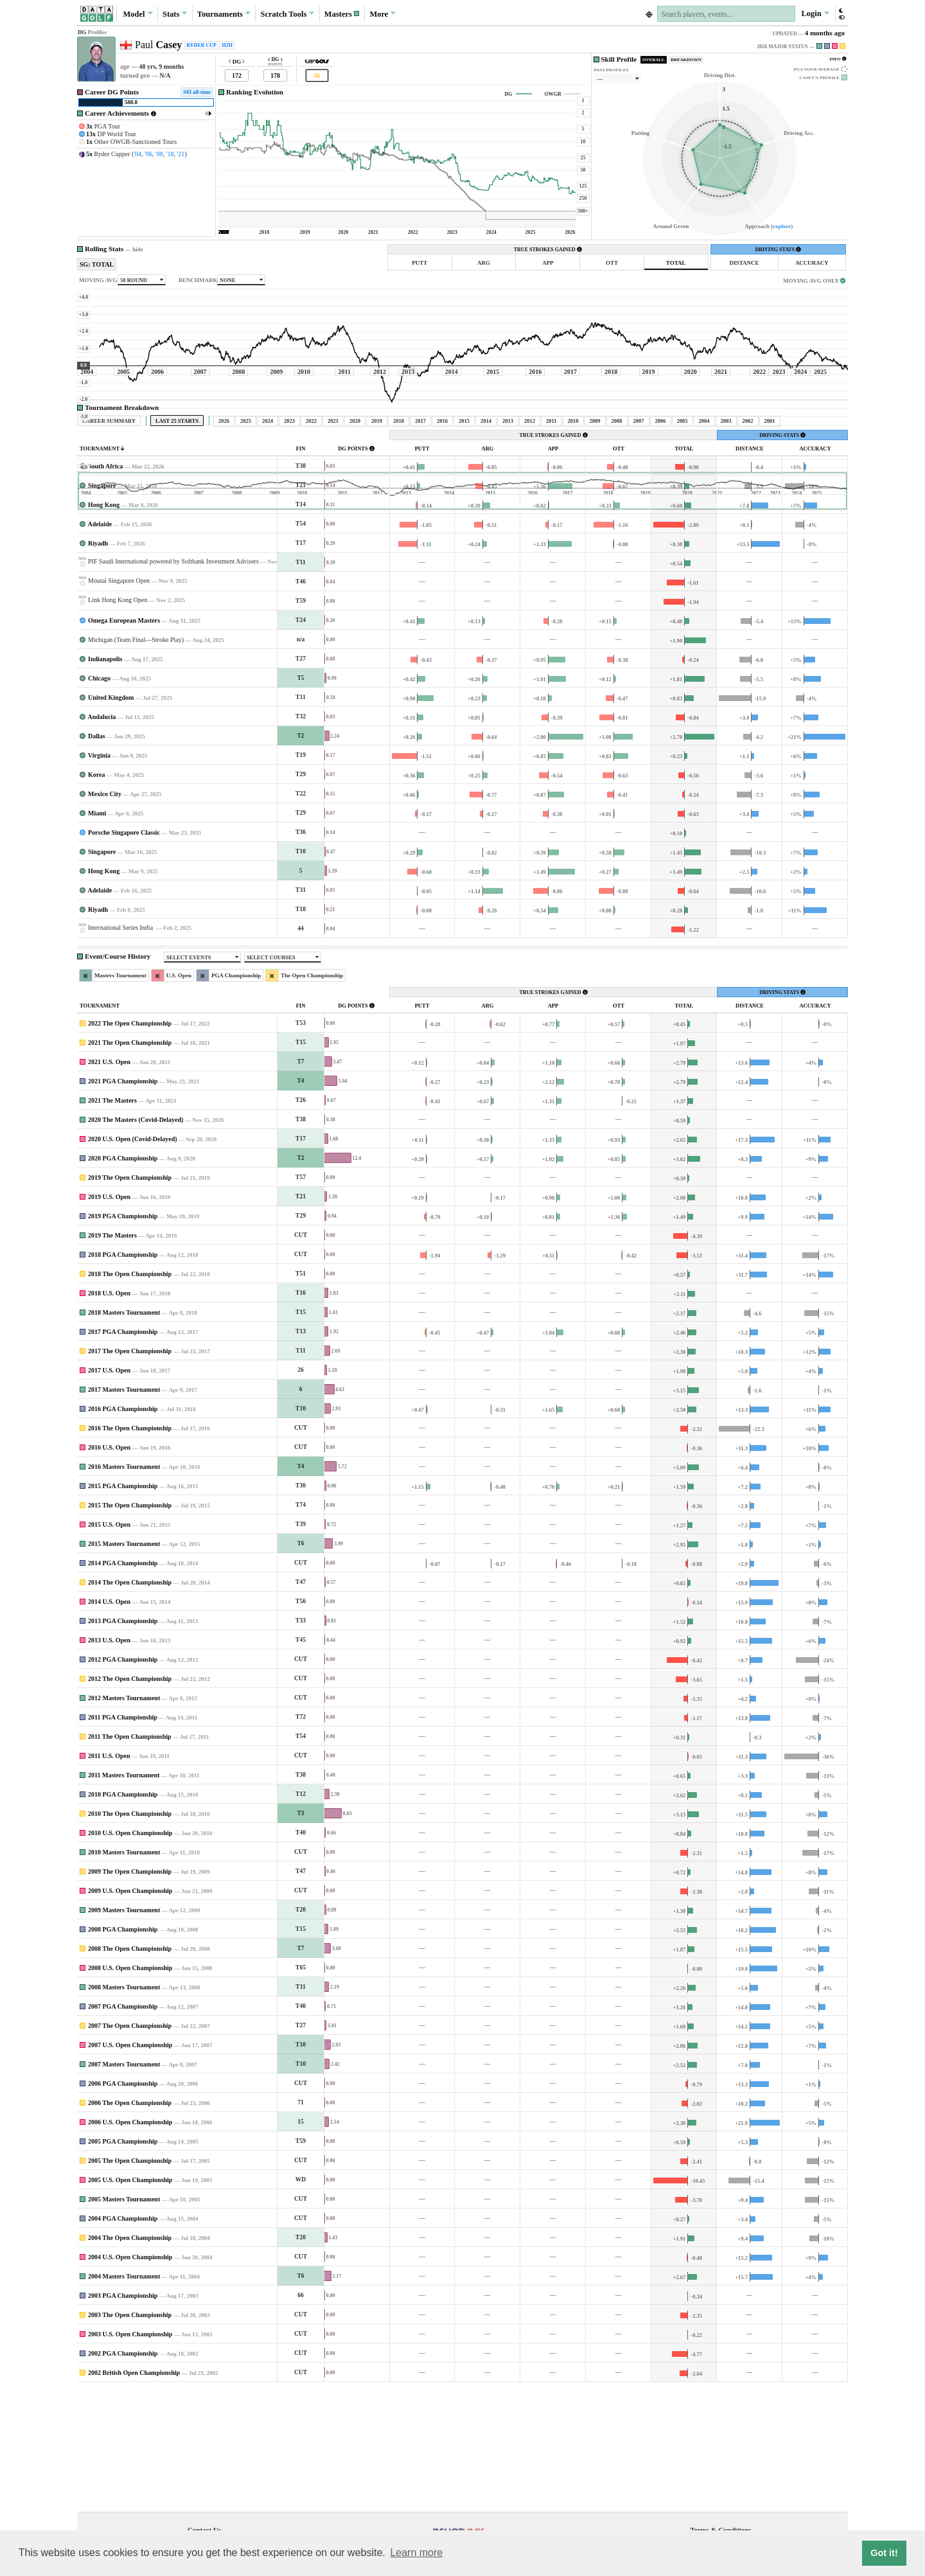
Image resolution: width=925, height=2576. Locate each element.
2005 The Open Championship (130, 2280)
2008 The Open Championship (130, 2068)
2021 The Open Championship (130, 1162)
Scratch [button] (287, 14)
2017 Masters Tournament (124, 1509)
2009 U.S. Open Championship (130, 2010)
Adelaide (99, 644)
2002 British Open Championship (134, 2492)
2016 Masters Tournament (124, 1586)
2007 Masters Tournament (124, 2184)
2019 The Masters (112, 1355)
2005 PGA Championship (122, 2261)
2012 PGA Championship (122, 1779)
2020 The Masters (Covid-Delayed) (135, 1239)
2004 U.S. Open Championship (130, 2377)
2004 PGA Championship (122, 2338)
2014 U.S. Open (109, 1721)
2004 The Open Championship (130, 2357)
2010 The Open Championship (130, 1933)
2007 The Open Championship (130, 2145)
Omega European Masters (124, 740)
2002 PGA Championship (122, 2473)
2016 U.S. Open (109, 1567)
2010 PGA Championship (122, 1914)
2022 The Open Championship (130, 1143)
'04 (137, 153)
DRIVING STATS (778, 250)
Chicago (99, 798)
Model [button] (137, 13)
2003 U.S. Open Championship (130, 2454)
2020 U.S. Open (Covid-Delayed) (132, 1259)
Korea (96, 894)
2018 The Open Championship (130, 1394)
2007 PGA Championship (122, 2126)
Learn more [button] (416, 2552)
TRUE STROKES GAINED (548, 250)
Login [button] (815, 13)
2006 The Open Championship (130, 2222)
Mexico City (104, 914)
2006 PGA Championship (122, 2203)
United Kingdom (111, 817)
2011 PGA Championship (122, 1837)
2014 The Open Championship (130, 1702)
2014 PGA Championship (122, 1683)
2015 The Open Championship (130, 1625)
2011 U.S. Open (109, 1875)
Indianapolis (105, 779)
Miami (97, 933)
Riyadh (98, 663)
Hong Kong (103, 624)
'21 (181, 153)
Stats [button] (175, 13)
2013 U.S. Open (109, 1760)
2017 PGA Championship (122, 1451)
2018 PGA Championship (122, 1374)
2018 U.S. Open (109, 1413)
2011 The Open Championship (130, 1856)
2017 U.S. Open (109, 1490)
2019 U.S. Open (109, 1316)
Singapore (102, 605)
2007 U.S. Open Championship (130, 2165)
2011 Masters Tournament (124, 1895)
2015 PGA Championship (122, 1606)
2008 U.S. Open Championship (130, 2088)
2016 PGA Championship (122, 1528)
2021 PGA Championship (122, 1201)
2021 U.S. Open (109, 1182)
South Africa (105, 586)
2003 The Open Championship (130, 2434)
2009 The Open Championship (130, 1991)
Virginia (99, 875)
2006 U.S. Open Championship (130, 2242)
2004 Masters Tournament (124, 2396)
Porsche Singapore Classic (124, 952)
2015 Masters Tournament (124, 1663)
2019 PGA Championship (122, 1336)
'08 (159, 153)
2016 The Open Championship (130, 1548)
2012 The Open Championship (130, 1798)
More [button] (382, 13)
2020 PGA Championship (122, 1278)
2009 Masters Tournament (124, 2030)
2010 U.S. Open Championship (130, 1953)
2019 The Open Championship (130, 1297)
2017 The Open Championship (130, 1471)
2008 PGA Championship (122, 2049)
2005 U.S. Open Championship (130, 2300)
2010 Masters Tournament (124, 1972)
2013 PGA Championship (122, 1741)
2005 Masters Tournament (124, 2319)
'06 (148, 153)
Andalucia (101, 836)
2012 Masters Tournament (124, 1818)
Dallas (96, 856)
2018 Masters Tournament (124, 1432)
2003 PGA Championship (122, 2415)
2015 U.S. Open (109, 1644)
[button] (342, 14)
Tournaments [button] (224, 13)
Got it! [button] (883, 2553)
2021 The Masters (112, 1220)
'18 (170, 153)
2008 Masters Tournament (124, 2107)
